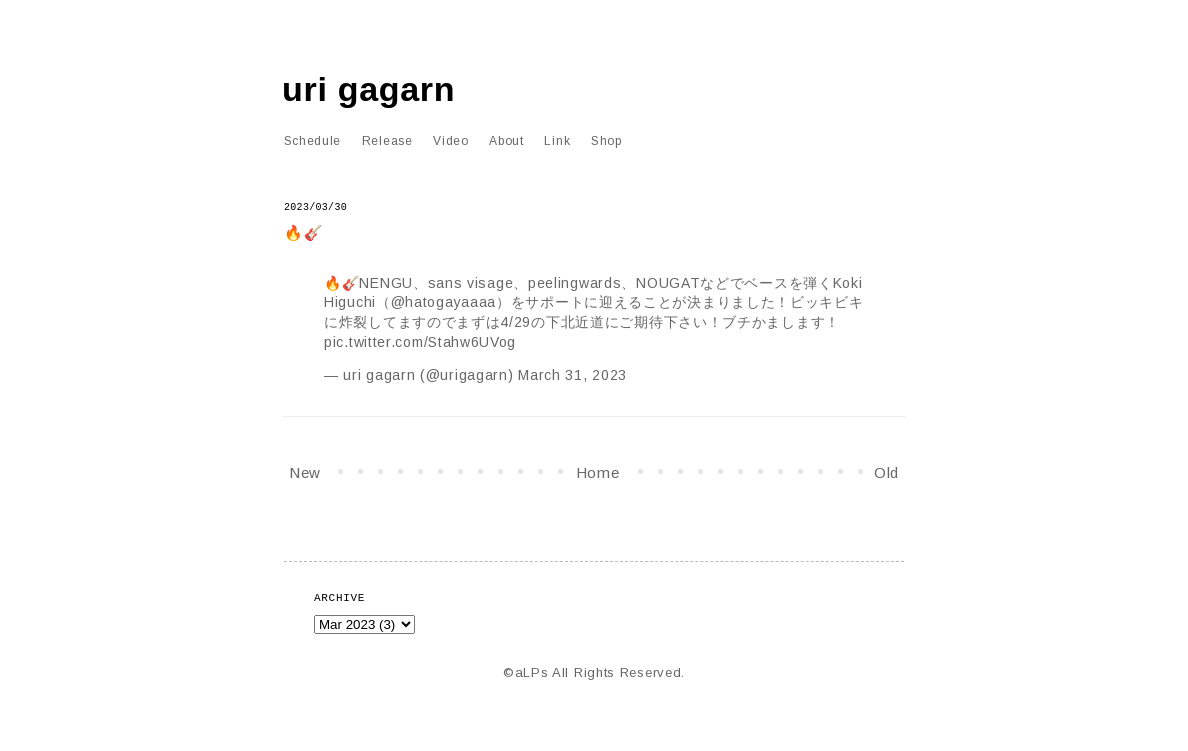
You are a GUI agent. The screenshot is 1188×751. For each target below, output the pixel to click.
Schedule (313, 141)
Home (598, 472)
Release (387, 141)
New (305, 472)
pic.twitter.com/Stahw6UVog (420, 342)
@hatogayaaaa (443, 302)
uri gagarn (368, 89)
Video (451, 141)
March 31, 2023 (572, 375)
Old (886, 472)
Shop (606, 141)
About (506, 141)
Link (557, 141)
